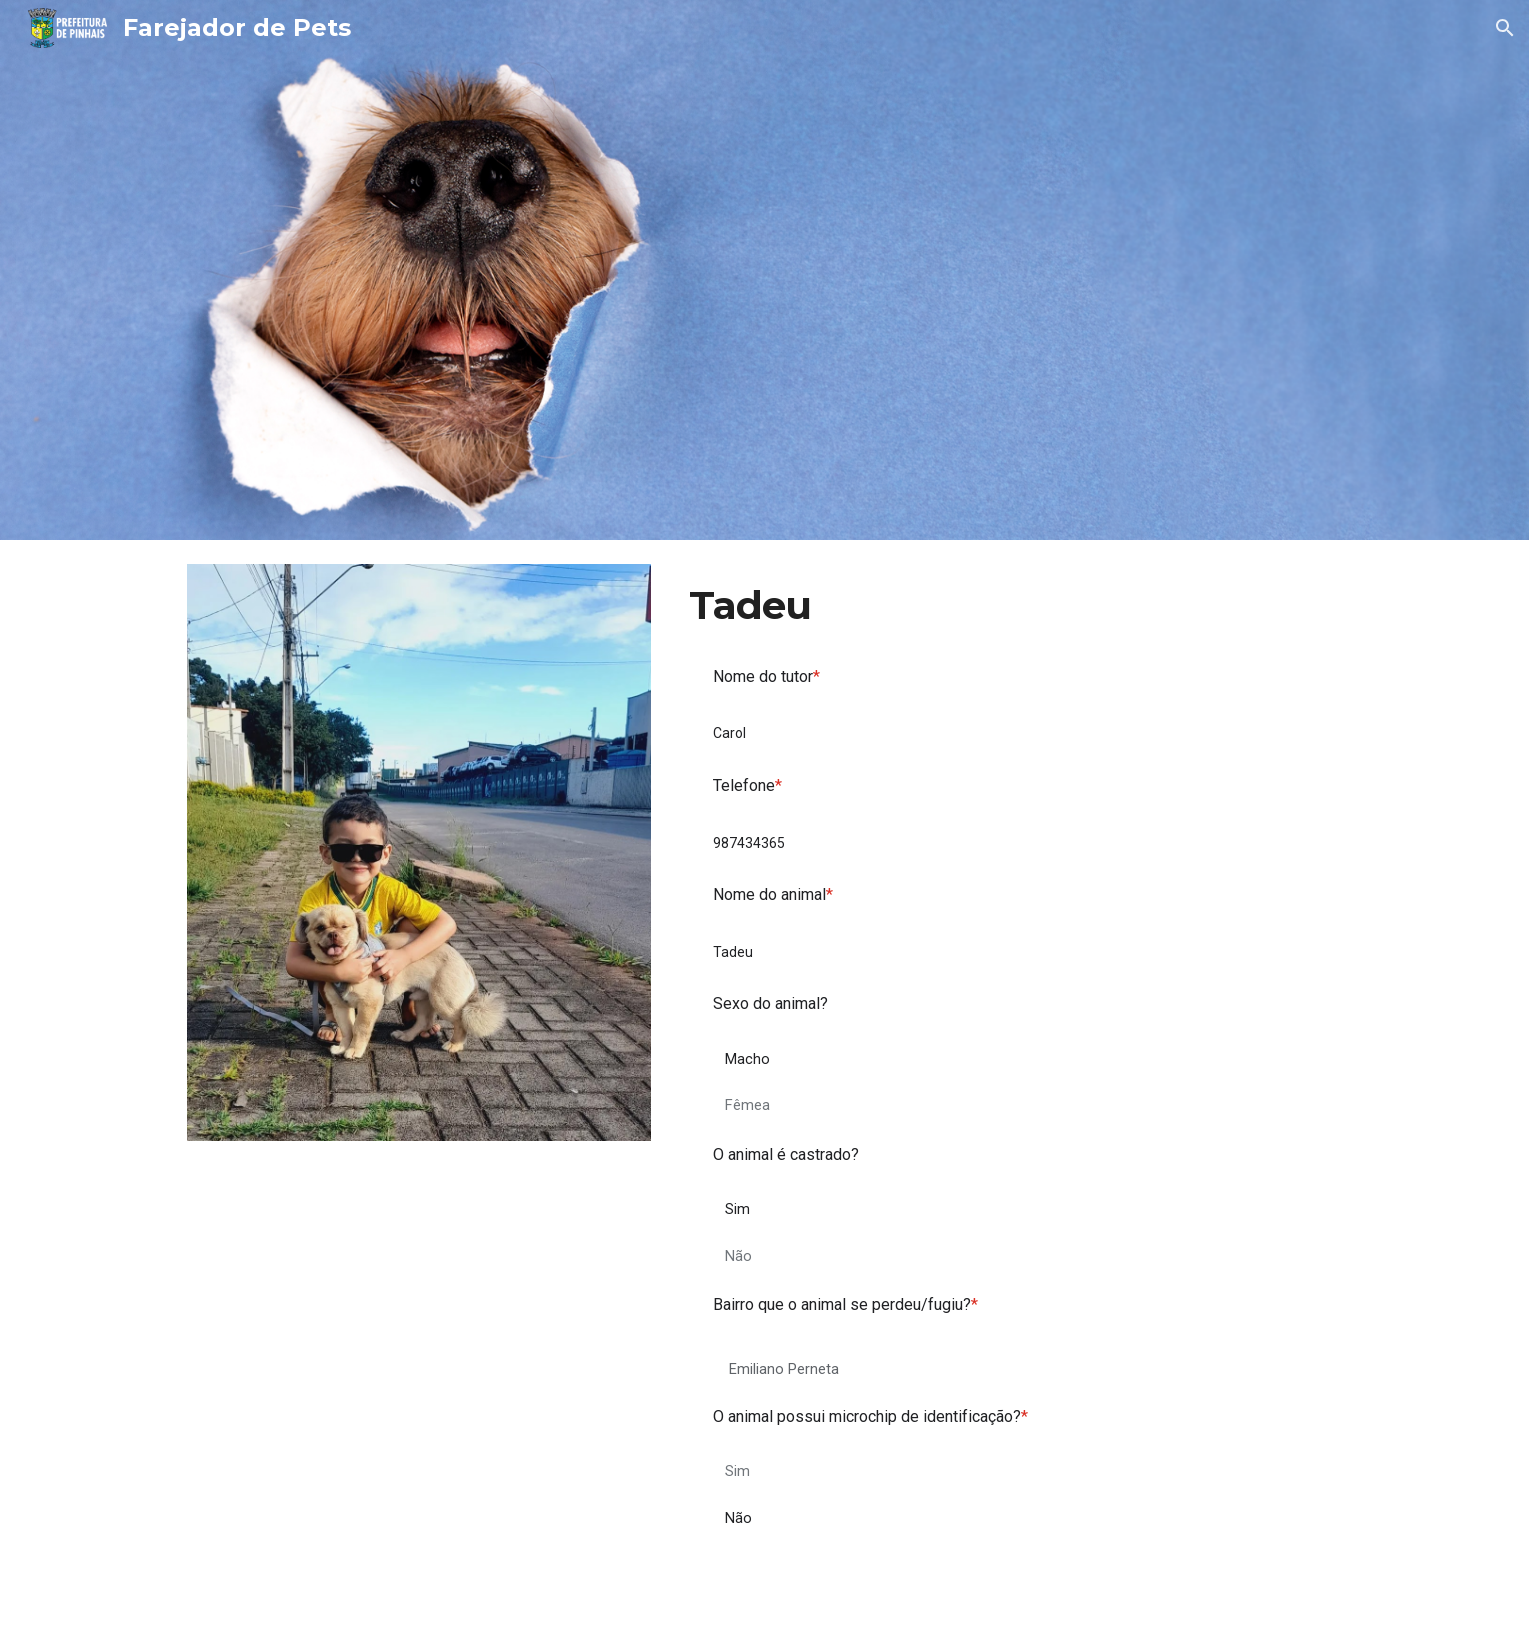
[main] (1011, 606)
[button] (1505, 28)
